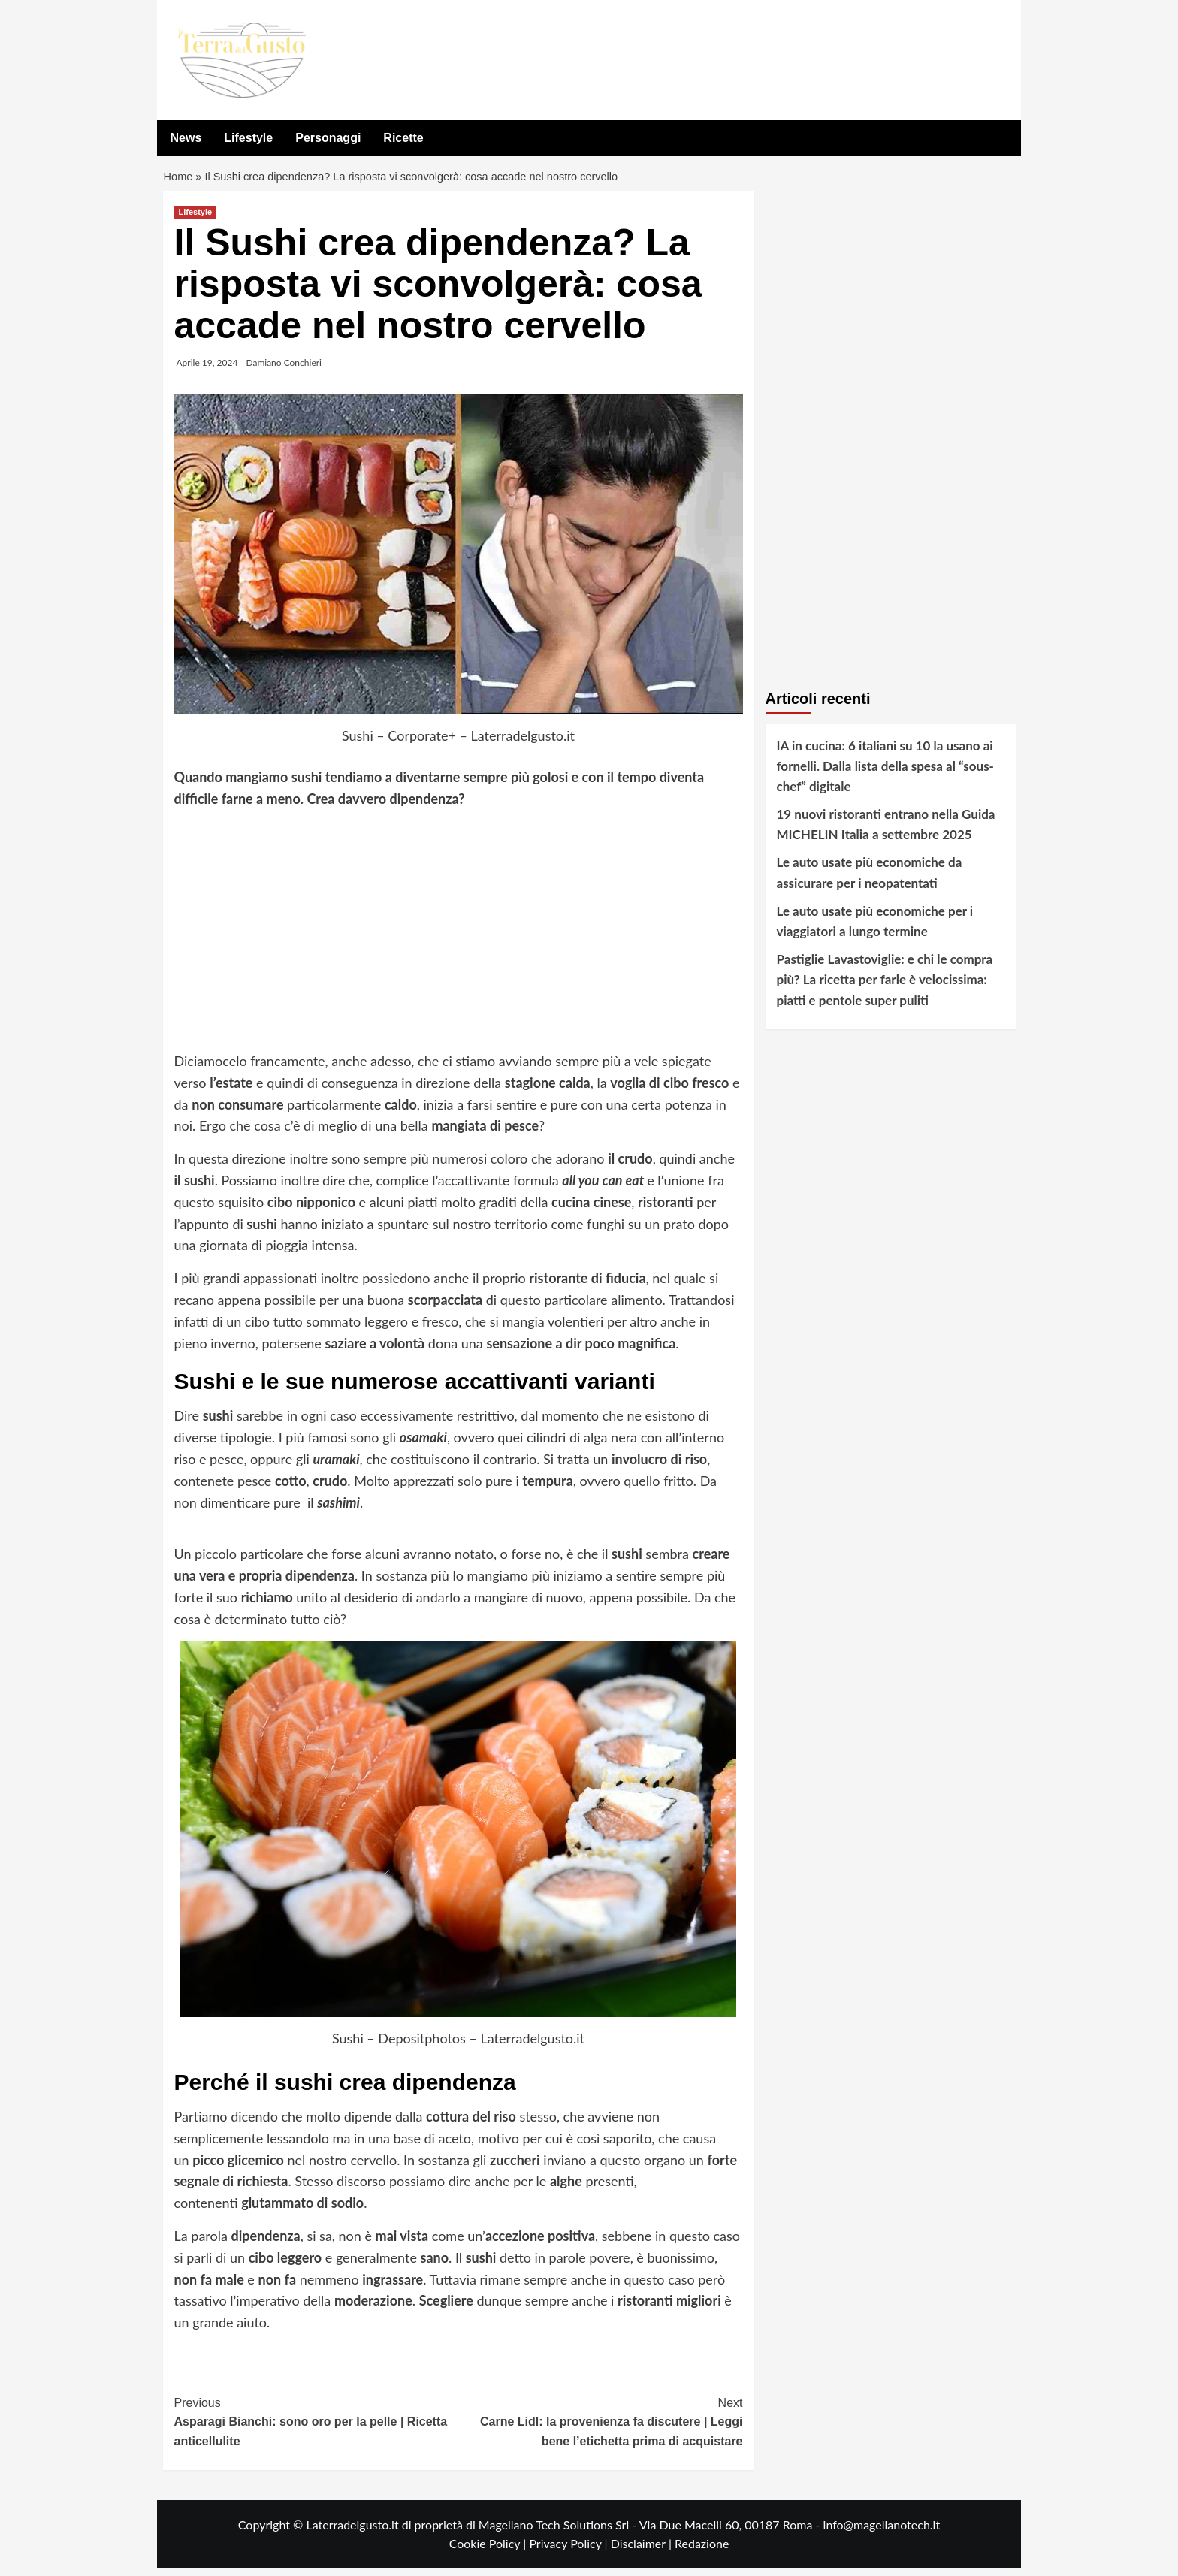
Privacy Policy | (569, 2551)
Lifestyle (248, 137)
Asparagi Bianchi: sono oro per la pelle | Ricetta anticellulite (316, 2428)
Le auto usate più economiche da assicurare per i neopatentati (869, 880)
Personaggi (328, 137)
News (186, 137)
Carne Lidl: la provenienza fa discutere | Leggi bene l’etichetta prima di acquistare (600, 2428)
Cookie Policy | (489, 2551)
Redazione (702, 2551)
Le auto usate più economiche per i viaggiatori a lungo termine (875, 929)
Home (179, 180)
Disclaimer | (643, 2551)
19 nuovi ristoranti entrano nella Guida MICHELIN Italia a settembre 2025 (886, 832)
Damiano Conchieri (284, 369)
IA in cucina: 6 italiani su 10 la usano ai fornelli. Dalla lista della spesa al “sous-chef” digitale (885, 772)
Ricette (403, 137)
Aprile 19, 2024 (207, 369)
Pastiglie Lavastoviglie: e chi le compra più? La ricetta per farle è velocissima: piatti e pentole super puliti (885, 987)
